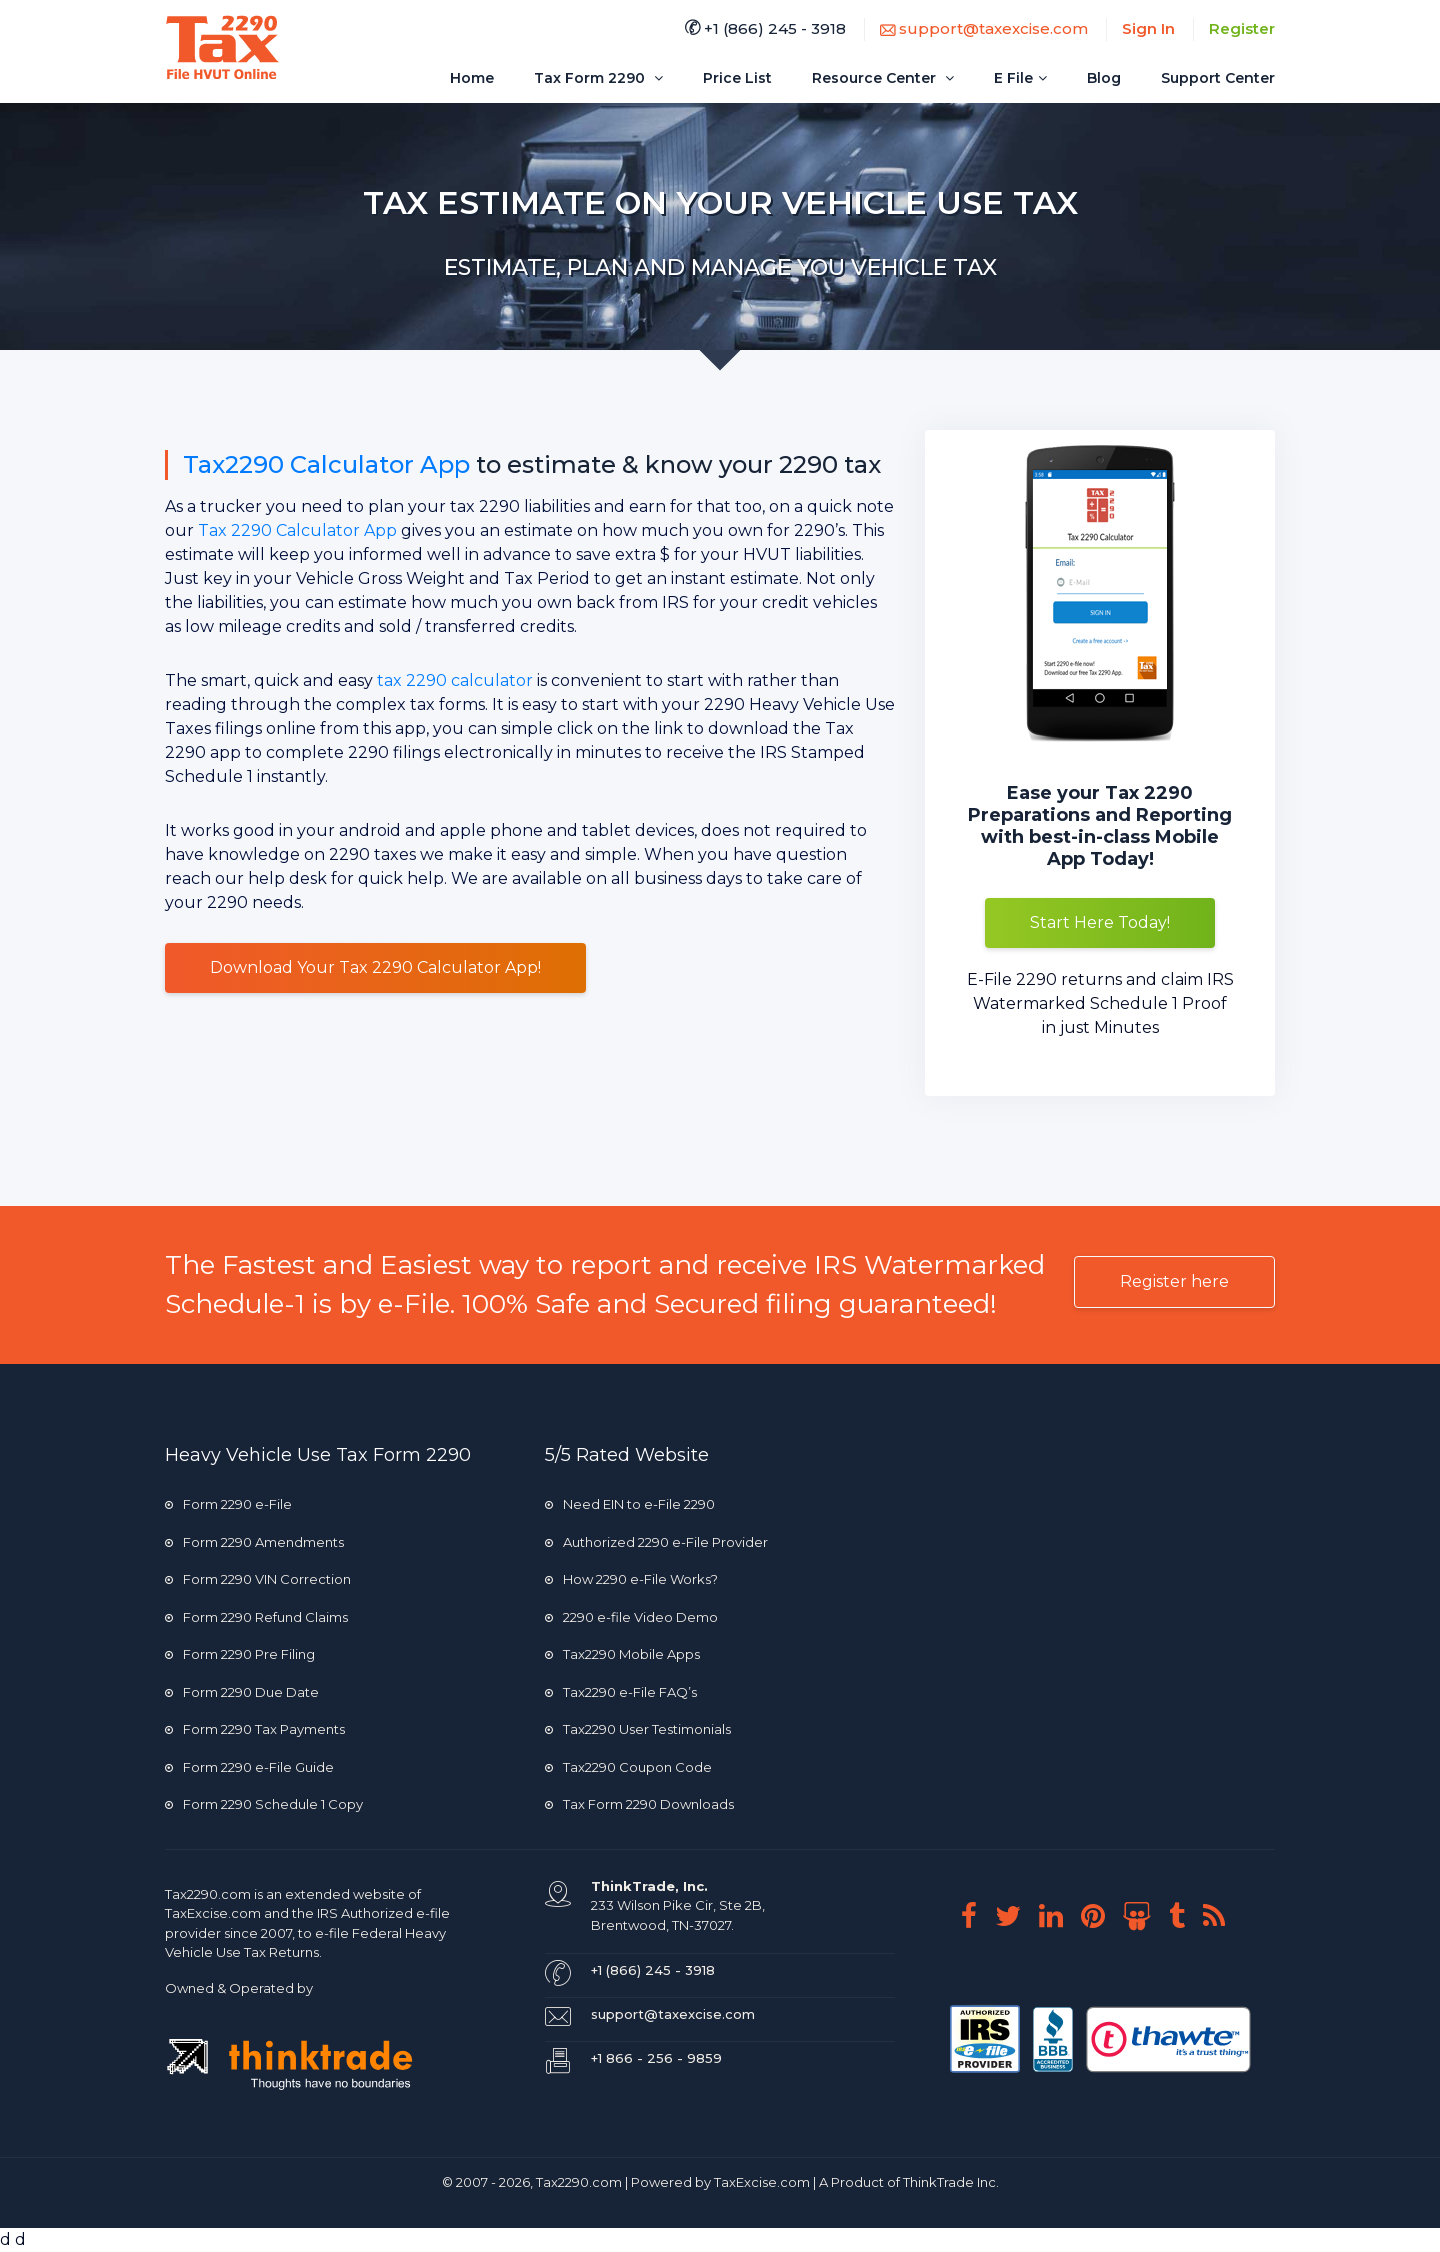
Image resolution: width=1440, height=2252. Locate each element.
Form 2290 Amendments (254, 1542)
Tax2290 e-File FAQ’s (621, 1692)
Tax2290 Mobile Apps (622, 1654)
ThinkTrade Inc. (951, 2182)
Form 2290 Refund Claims (256, 1617)
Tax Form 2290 (598, 78)
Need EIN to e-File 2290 (630, 1504)
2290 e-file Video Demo (631, 1617)
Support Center (1218, 78)
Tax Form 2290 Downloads (639, 1804)
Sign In (1148, 28)
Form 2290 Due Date (242, 1692)
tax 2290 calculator (455, 680)
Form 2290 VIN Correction (258, 1579)
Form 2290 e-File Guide (249, 1767)
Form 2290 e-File (228, 1504)
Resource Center (883, 78)
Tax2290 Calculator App (326, 464)
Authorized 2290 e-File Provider (656, 1542)
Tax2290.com (208, 1894)
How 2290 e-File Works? (631, 1579)
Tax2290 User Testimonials (638, 1729)
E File (1020, 78)
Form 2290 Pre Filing (240, 1654)
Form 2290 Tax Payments (255, 1729)
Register (1242, 28)
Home (472, 78)
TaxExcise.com (762, 2182)
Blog (1104, 78)
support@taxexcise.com (984, 28)
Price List (737, 78)
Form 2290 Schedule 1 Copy (264, 1804)
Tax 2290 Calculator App (297, 530)
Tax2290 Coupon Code (628, 1767)
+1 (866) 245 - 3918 (765, 28)
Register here (1174, 1281)
